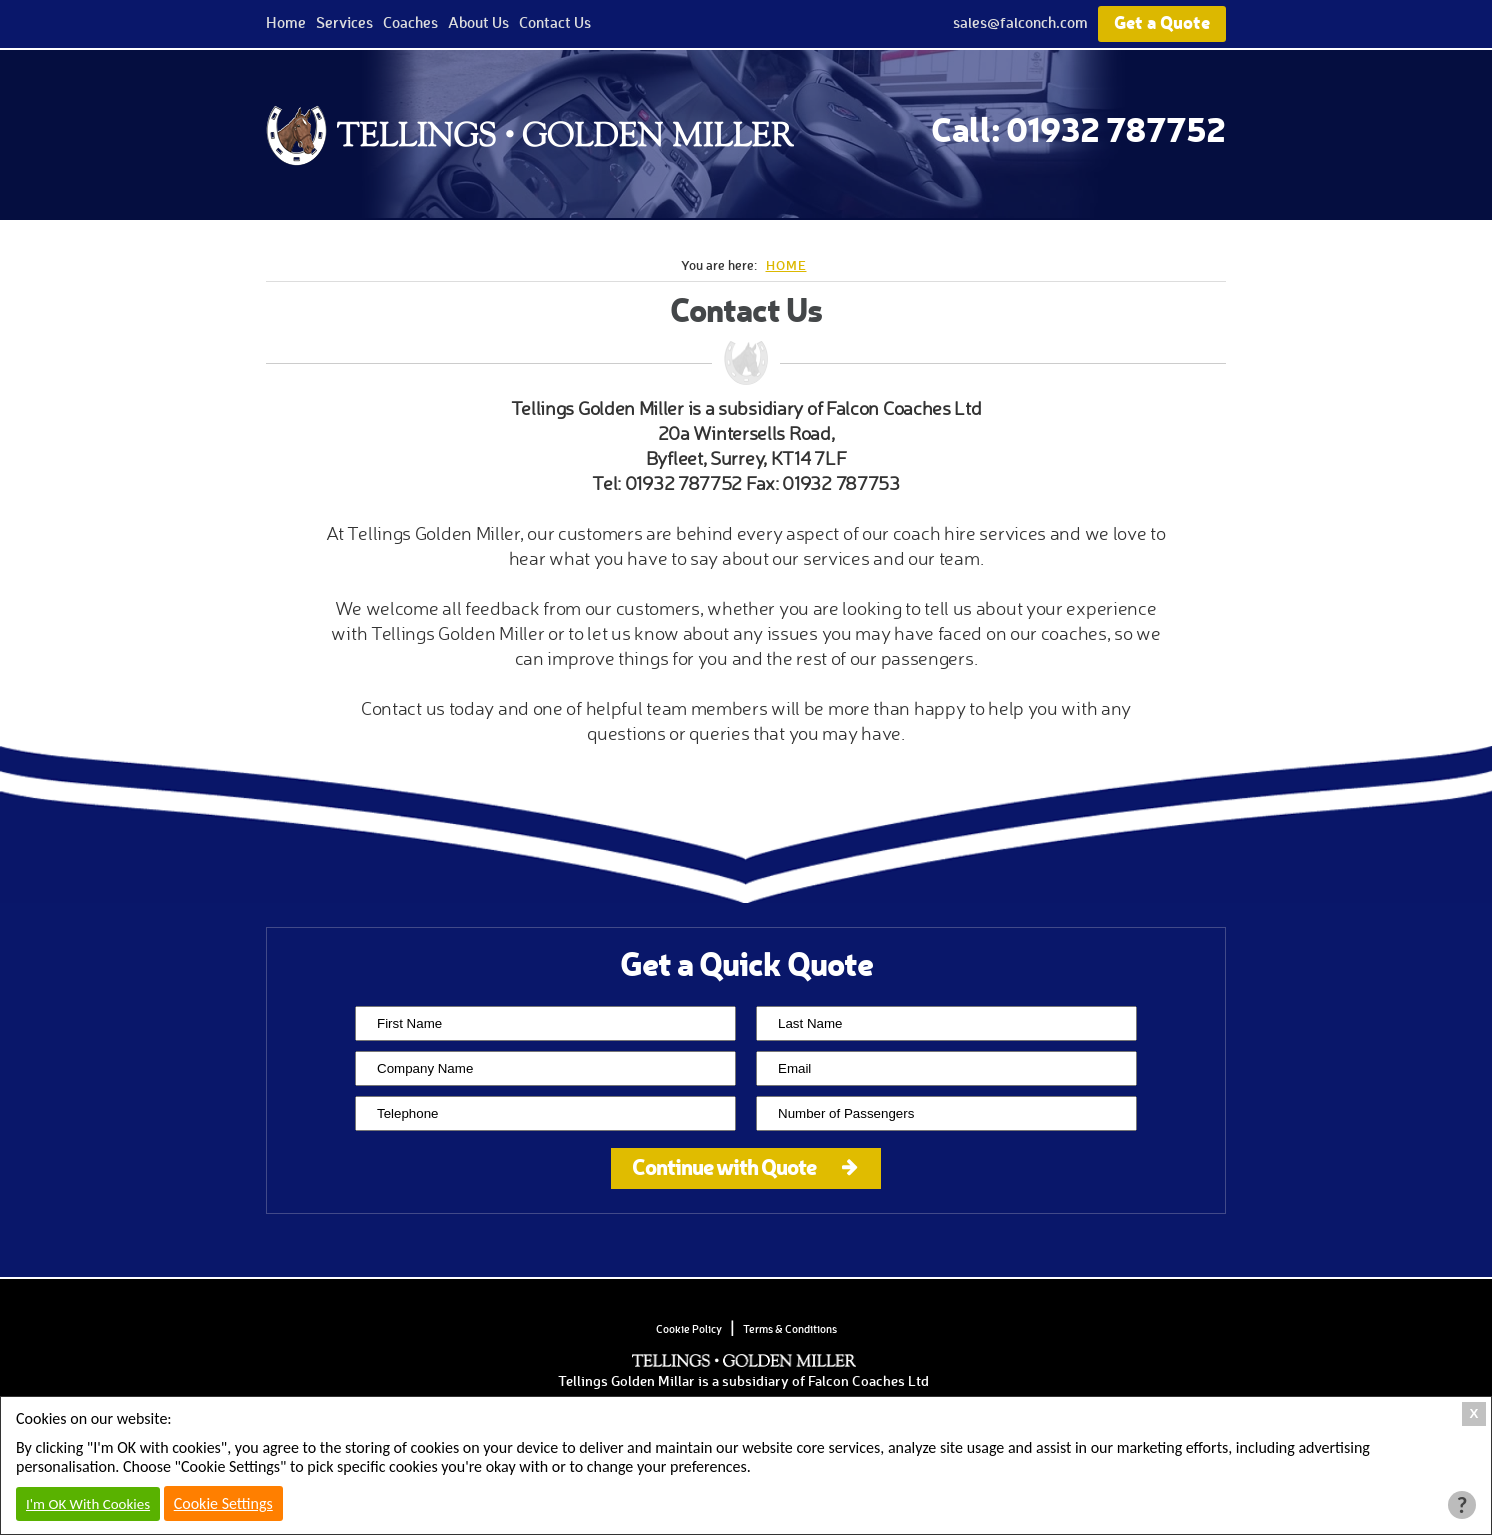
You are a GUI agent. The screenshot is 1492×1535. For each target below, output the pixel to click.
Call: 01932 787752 (1078, 128)
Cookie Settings (223, 1503)
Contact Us (555, 22)
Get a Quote (1162, 21)
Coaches (410, 22)
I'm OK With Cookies (88, 1504)
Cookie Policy (689, 1329)
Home (286, 22)
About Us (478, 22)
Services (344, 22)
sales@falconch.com (1020, 22)
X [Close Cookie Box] (1474, 1413)
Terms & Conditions (790, 1329)
